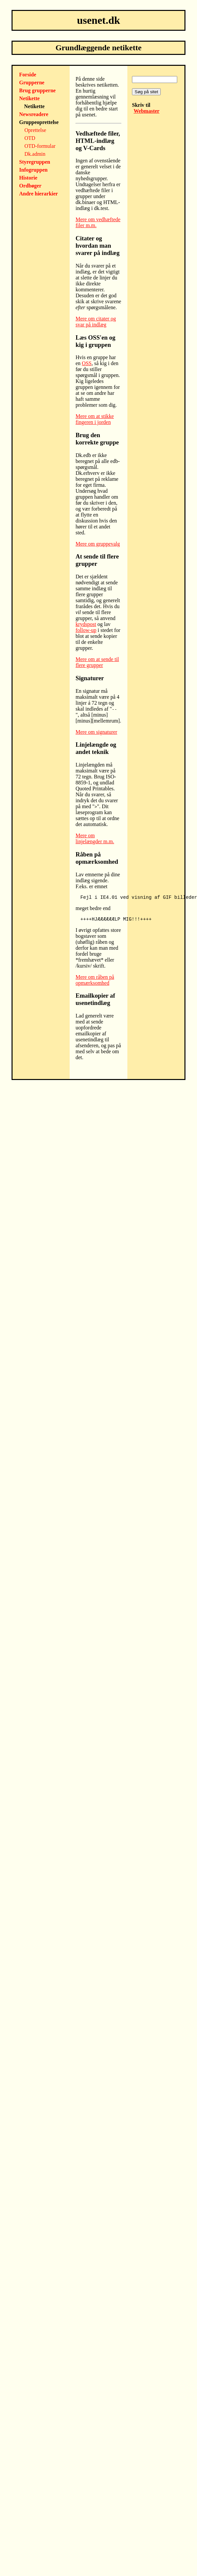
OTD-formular (39, 146)
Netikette (29, 98)
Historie (28, 178)
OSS (86, 363)
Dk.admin (35, 154)
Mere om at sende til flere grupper (97, 662)
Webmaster (146, 111)
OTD (29, 138)
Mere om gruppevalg (98, 544)
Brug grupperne (37, 90)
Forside (27, 74)
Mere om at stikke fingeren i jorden (95, 419)
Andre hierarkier (38, 193)
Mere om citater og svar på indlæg (96, 321)
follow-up (86, 630)
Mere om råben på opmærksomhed (95, 980)
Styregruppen (34, 162)
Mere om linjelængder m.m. (95, 838)
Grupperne (31, 82)
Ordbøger (30, 185)
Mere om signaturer (96, 732)
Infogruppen (33, 170)
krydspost (86, 624)
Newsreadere (33, 114)
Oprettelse (35, 130)
